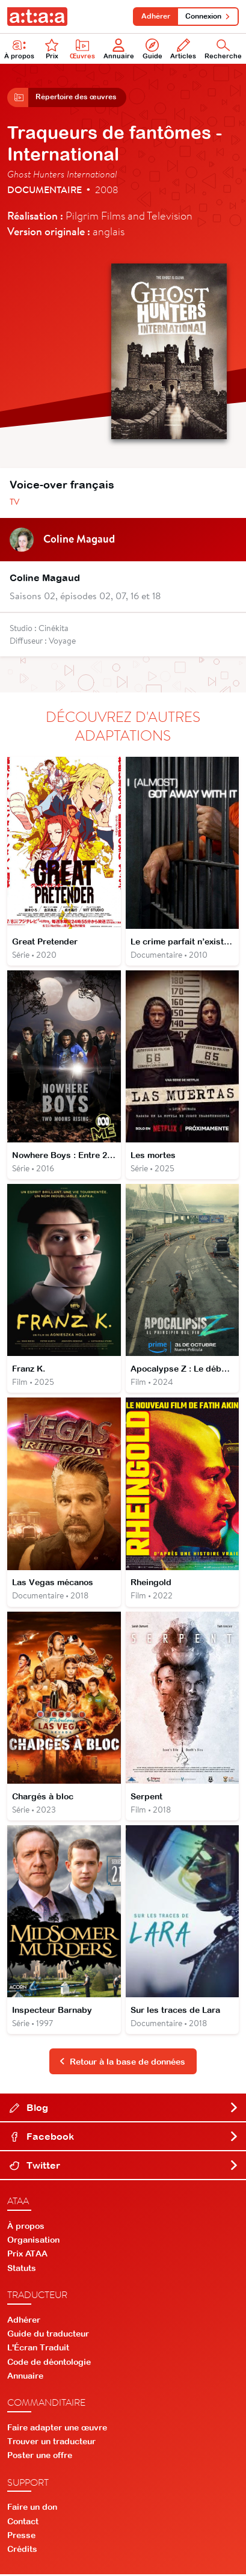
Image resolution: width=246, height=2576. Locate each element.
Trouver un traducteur (51, 2443)
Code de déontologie (49, 2363)
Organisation (33, 2241)
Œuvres (82, 49)
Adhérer (155, 16)
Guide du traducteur (48, 2335)
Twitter (124, 2167)
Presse (21, 2537)
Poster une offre (39, 2457)
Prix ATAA (27, 2255)
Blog (124, 2109)
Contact (22, 2522)
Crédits (22, 2551)
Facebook (124, 2138)
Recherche (223, 49)
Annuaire (118, 49)
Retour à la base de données (122, 2063)
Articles (183, 49)
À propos (19, 49)
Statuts (21, 2269)
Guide (152, 49)
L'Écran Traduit (38, 2349)
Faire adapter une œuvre (57, 2428)
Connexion (207, 16)
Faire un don (32, 2508)
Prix (51, 49)
